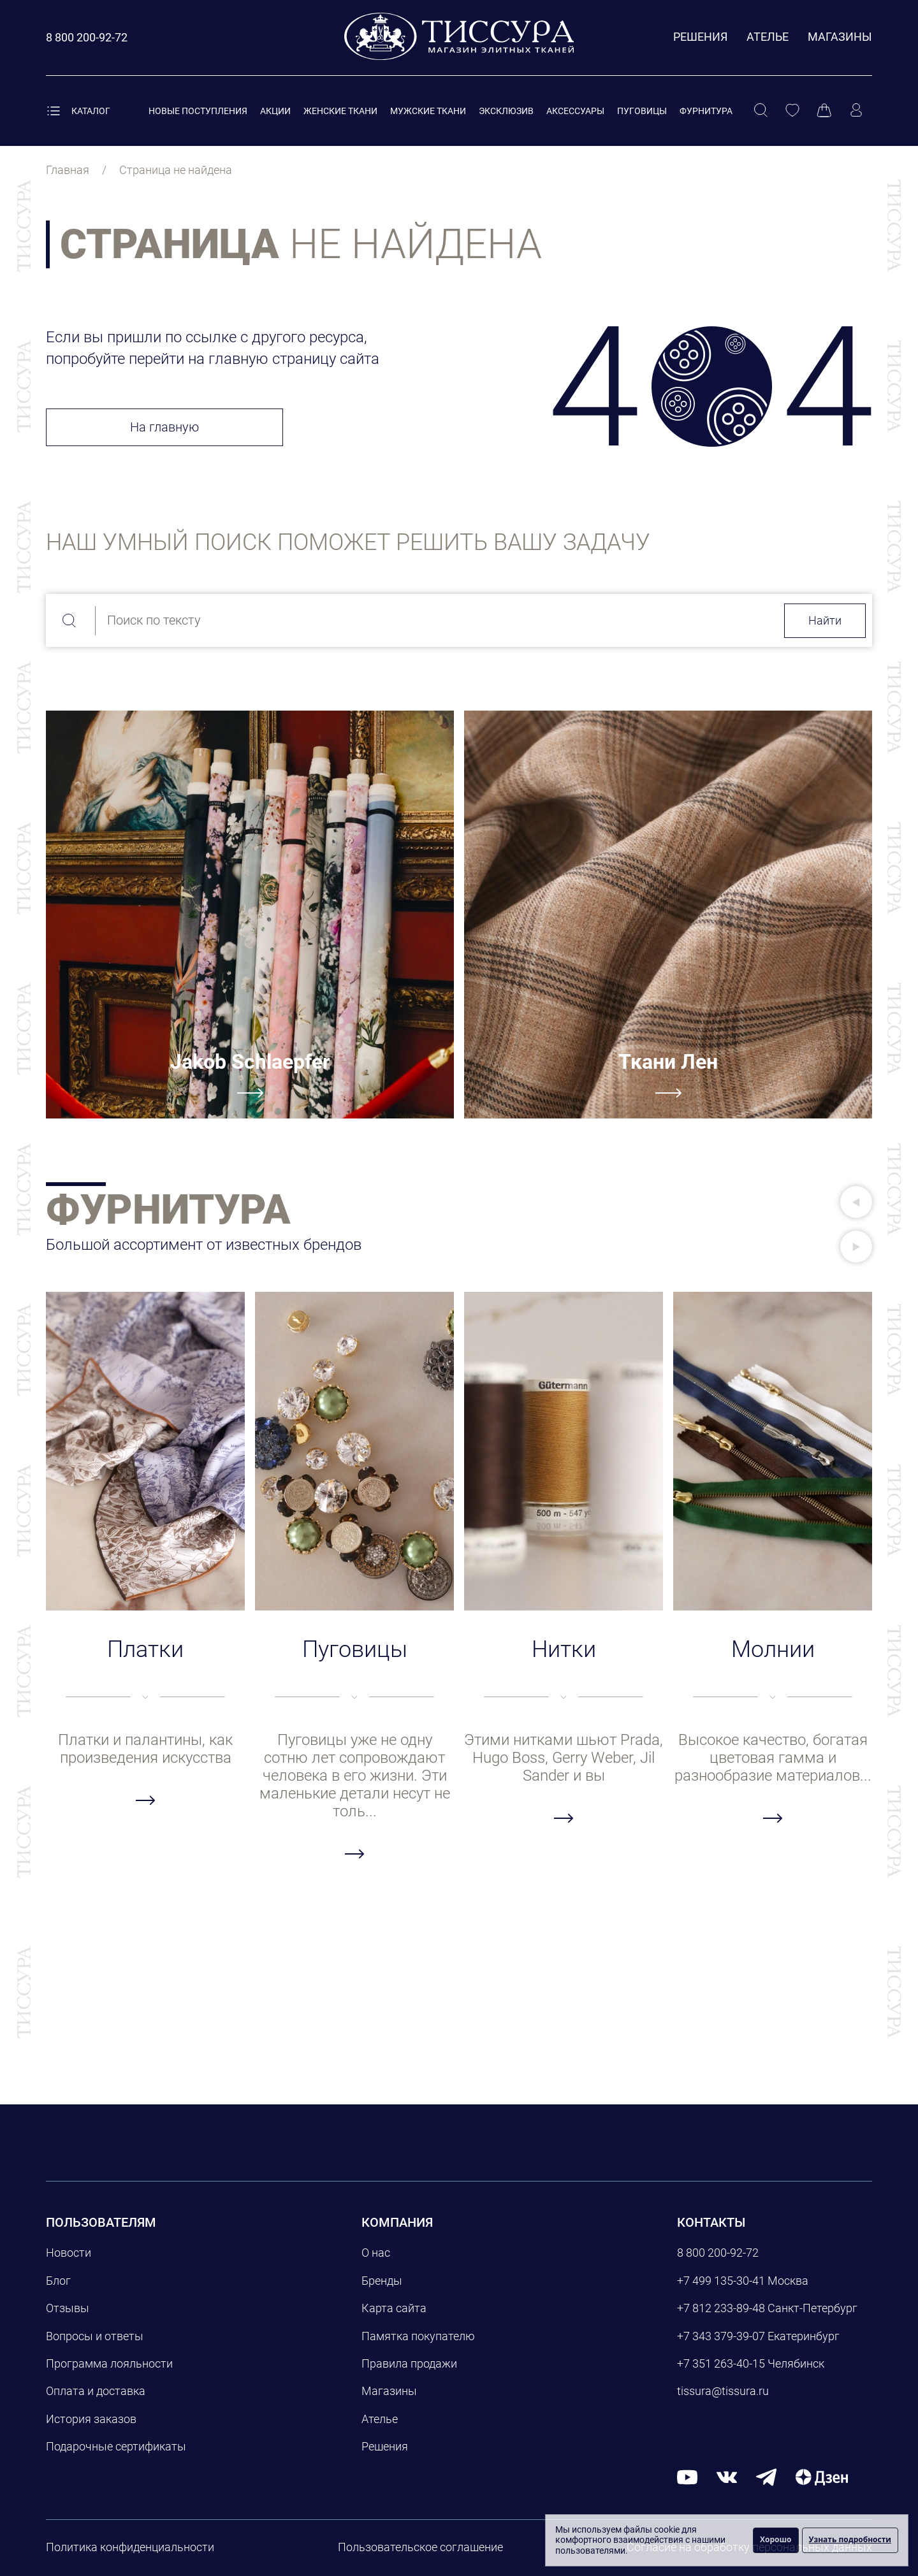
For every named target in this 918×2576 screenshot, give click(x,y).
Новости (68, 2252)
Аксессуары (575, 111)
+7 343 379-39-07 (721, 2336)
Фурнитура (706, 111)
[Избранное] (792, 111)
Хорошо (776, 2539)
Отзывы (67, 2308)
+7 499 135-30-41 (721, 2280)
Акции (275, 111)
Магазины (840, 36)
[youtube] (687, 2477)
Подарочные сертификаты (116, 2446)
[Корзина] (824, 111)
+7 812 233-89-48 (721, 2308)
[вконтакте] (727, 2477)
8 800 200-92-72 (718, 2252)
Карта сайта (393, 2308)
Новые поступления (198, 111)
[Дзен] (822, 2477)
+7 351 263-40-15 (721, 2363)
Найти (824, 620)
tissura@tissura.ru (723, 2391)
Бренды (381, 2280)
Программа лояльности (109, 2363)
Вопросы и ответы (94, 2336)
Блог (58, 2280)
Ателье (768, 36)
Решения (700, 36)
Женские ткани (340, 111)
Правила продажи (409, 2363)
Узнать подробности (850, 2539)
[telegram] (766, 2477)
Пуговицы (642, 111)
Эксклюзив (506, 111)
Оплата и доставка (95, 2391)
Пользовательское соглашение (420, 2547)
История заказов (91, 2419)
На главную (164, 427)
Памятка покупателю (418, 2336)
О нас (375, 2252)
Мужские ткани (428, 111)
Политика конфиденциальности (130, 2547)
